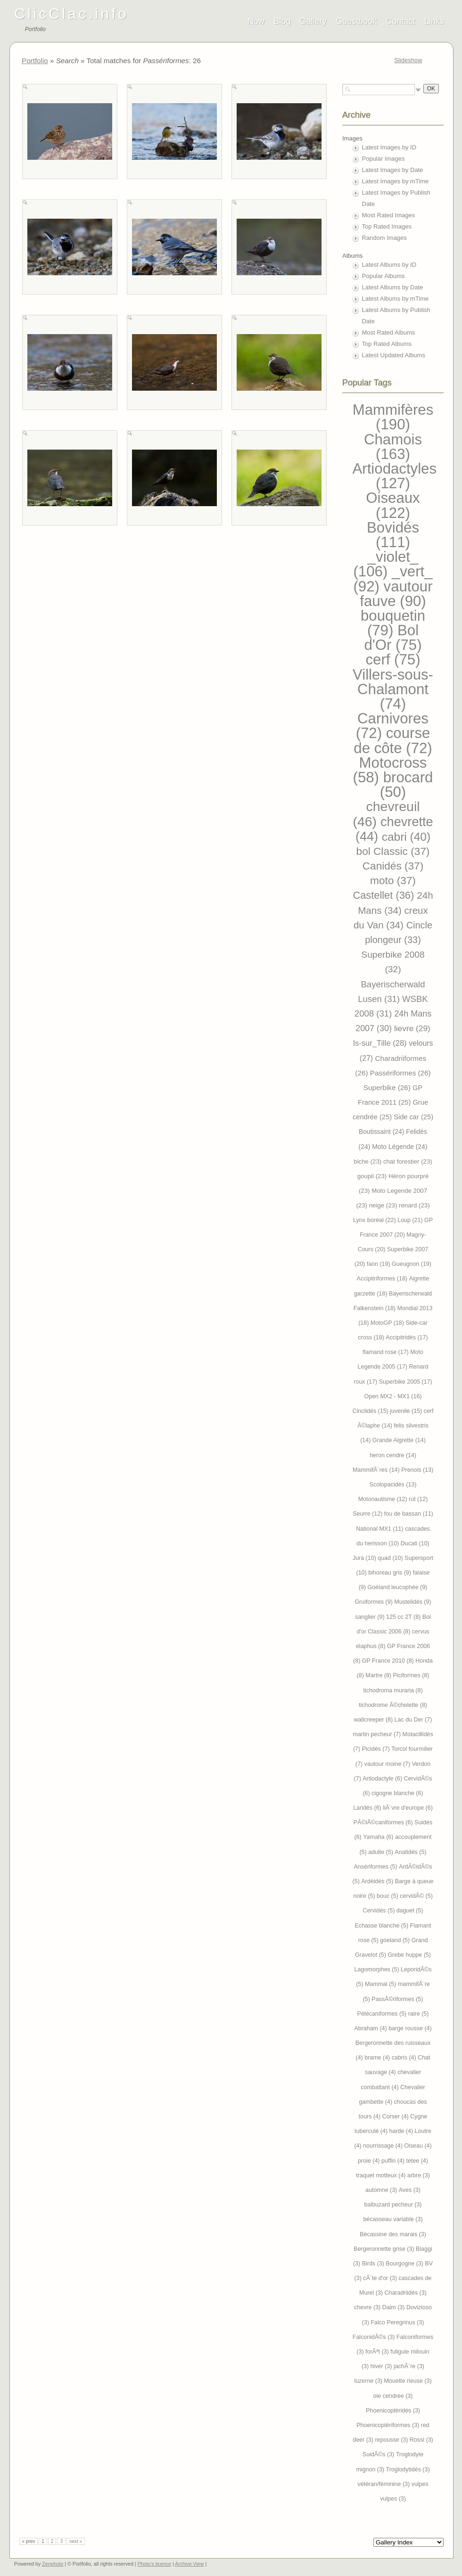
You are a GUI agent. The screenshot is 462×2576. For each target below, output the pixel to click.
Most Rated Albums (388, 332)
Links (434, 21)
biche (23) (368, 1161)
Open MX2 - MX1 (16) (393, 1396)
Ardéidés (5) (378, 1881)
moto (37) (393, 880)
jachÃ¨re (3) (409, 2366)
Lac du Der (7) (413, 1719)
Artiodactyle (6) (383, 1778)
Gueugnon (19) (411, 1264)
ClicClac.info (71, 13)
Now (256, 21)
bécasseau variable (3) (392, 2219)
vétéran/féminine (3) (384, 2484)
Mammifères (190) (393, 417)
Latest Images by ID (389, 147)
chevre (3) (368, 2307)
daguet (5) (409, 1910)
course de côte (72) (393, 740)
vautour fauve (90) (396, 593)
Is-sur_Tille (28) (381, 1043)
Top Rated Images (387, 226)
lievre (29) (412, 1028)
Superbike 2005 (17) (405, 1381)
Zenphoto (52, 2564)
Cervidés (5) (379, 1910)
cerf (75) (392, 659)
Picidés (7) (376, 1749)
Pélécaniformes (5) (382, 2013)
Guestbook (356, 21)
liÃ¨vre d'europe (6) (408, 1808)
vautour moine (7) (388, 1764)
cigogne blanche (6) (397, 1793)
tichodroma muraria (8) (392, 1690)
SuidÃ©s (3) (379, 2454)
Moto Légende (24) (399, 1146)
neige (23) (384, 1205)
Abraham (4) (371, 2028)
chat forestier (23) (407, 1161)
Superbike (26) (387, 1087)
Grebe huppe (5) (409, 1955)
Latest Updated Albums (393, 355)
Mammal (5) (381, 1984)
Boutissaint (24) (382, 1131)
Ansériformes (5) (376, 1866)
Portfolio (35, 61)
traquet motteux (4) (381, 2175)
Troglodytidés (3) (407, 2469)
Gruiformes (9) (374, 1602)
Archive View (189, 2564)
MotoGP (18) (388, 1323)
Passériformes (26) (400, 1073)
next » (75, 2541)
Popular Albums (383, 275)
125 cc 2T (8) (404, 1617)
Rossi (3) (421, 2440)
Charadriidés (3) (405, 2292)
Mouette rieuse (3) (407, 2381)
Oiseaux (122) (393, 505)
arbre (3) (418, 2175)
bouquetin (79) (393, 623)
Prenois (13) (417, 1470)
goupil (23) (372, 1176)
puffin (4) (393, 2161)
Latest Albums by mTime (395, 298)
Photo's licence (154, 2564)
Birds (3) (374, 2263)
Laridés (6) (368, 1808)
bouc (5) (388, 1896)
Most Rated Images (388, 215)
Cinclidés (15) (371, 1411)
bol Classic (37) (393, 851)
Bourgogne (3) (405, 2263)
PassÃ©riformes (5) (397, 1999)
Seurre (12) (368, 1513)
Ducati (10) (415, 1543)
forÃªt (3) (377, 2351)
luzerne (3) (369, 2381)
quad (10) (391, 1558)
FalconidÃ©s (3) (374, 2337)
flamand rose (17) (386, 1352)
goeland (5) (396, 1940)
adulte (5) (381, 1852)
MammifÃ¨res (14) (377, 1470)
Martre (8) (379, 1675)
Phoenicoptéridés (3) (393, 2410)
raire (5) (418, 2013)
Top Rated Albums (387, 343)
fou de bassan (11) (408, 1513)
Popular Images (383, 158)
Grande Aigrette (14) (399, 1440)
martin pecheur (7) (377, 1734)
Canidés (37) (393, 866)
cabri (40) (406, 836)
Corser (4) (396, 2116)
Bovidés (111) (393, 534)
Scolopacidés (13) (393, 1484)
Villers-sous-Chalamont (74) (393, 689)
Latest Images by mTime (395, 181)
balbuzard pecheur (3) (393, 2204)
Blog (281, 21)
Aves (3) (410, 2190)
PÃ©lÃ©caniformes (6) (384, 1822)
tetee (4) (417, 2161)
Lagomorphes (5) (378, 1969)
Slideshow (408, 60)
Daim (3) (394, 2307)
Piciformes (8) (411, 1675)
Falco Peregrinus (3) (397, 2322)
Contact (400, 21)
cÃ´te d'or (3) (380, 2278)
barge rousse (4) (409, 2028)
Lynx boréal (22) (375, 1220)
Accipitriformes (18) (383, 1278)
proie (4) (369, 2161)
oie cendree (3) (393, 2396)
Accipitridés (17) (407, 1337)
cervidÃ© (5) (416, 1896)
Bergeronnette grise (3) (385, 2249)
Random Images (384, 237)
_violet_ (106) (385, 564)
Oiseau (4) (417, 2145)
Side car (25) (413, 1117)
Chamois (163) (393, 446)
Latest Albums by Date (392, 287)
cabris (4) (405, 2057)
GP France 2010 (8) (388, 1660)
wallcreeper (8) (374, 1719)
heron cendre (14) (393, 1455)
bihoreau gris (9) (390, 1572)
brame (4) (378, 2057)
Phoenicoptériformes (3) (388, 2425)
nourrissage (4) (383, 2145)
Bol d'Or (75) (392, 637)
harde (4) (402, 2131)
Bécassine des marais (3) (393, 2234)
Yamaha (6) (379, 1837)
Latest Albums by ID (389, 264)
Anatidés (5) (410, 1852)
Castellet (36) (385, 895)
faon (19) (379, 1264)
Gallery (313, 21)
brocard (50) (406, 784)
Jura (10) (365, 1558)
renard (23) (414, 1205)
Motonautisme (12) (383, 1499)
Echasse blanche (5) (382, 1925)
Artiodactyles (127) (395, 476)
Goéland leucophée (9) (397, 1587)
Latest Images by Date (392, 169)
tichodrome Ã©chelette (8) (393, 1705)
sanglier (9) (370, 1617)
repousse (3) (392, 2440)
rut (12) (418, 1499)
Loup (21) (410, 1220)
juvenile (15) (406, 1411)
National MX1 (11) (380, 1529)
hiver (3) (382, 2366)
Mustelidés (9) (412, 1602)
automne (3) (382, 2190)
